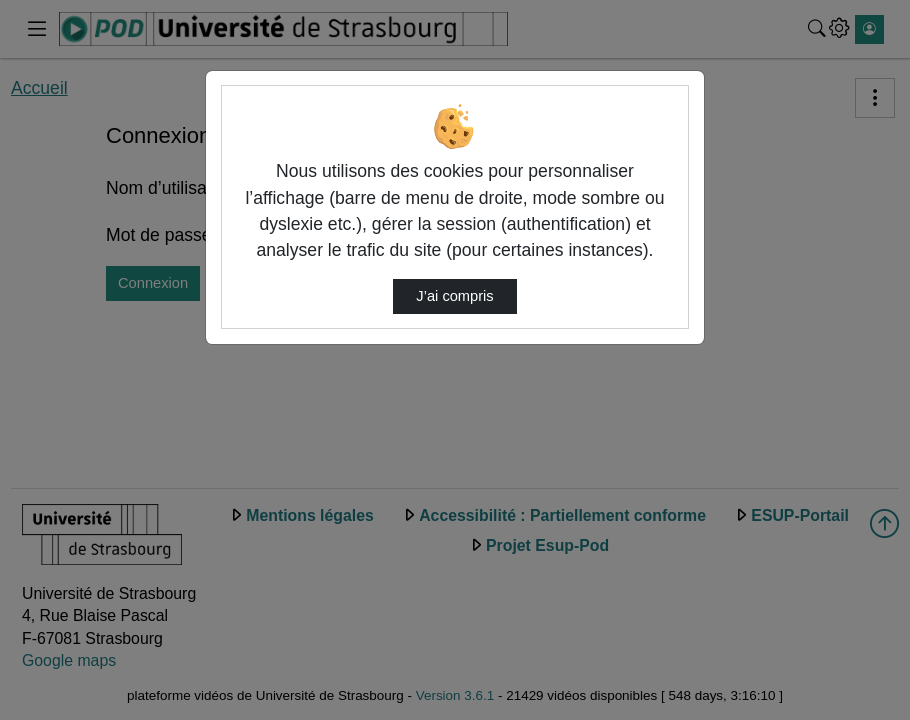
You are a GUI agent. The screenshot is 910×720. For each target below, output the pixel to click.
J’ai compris (454, 296)
